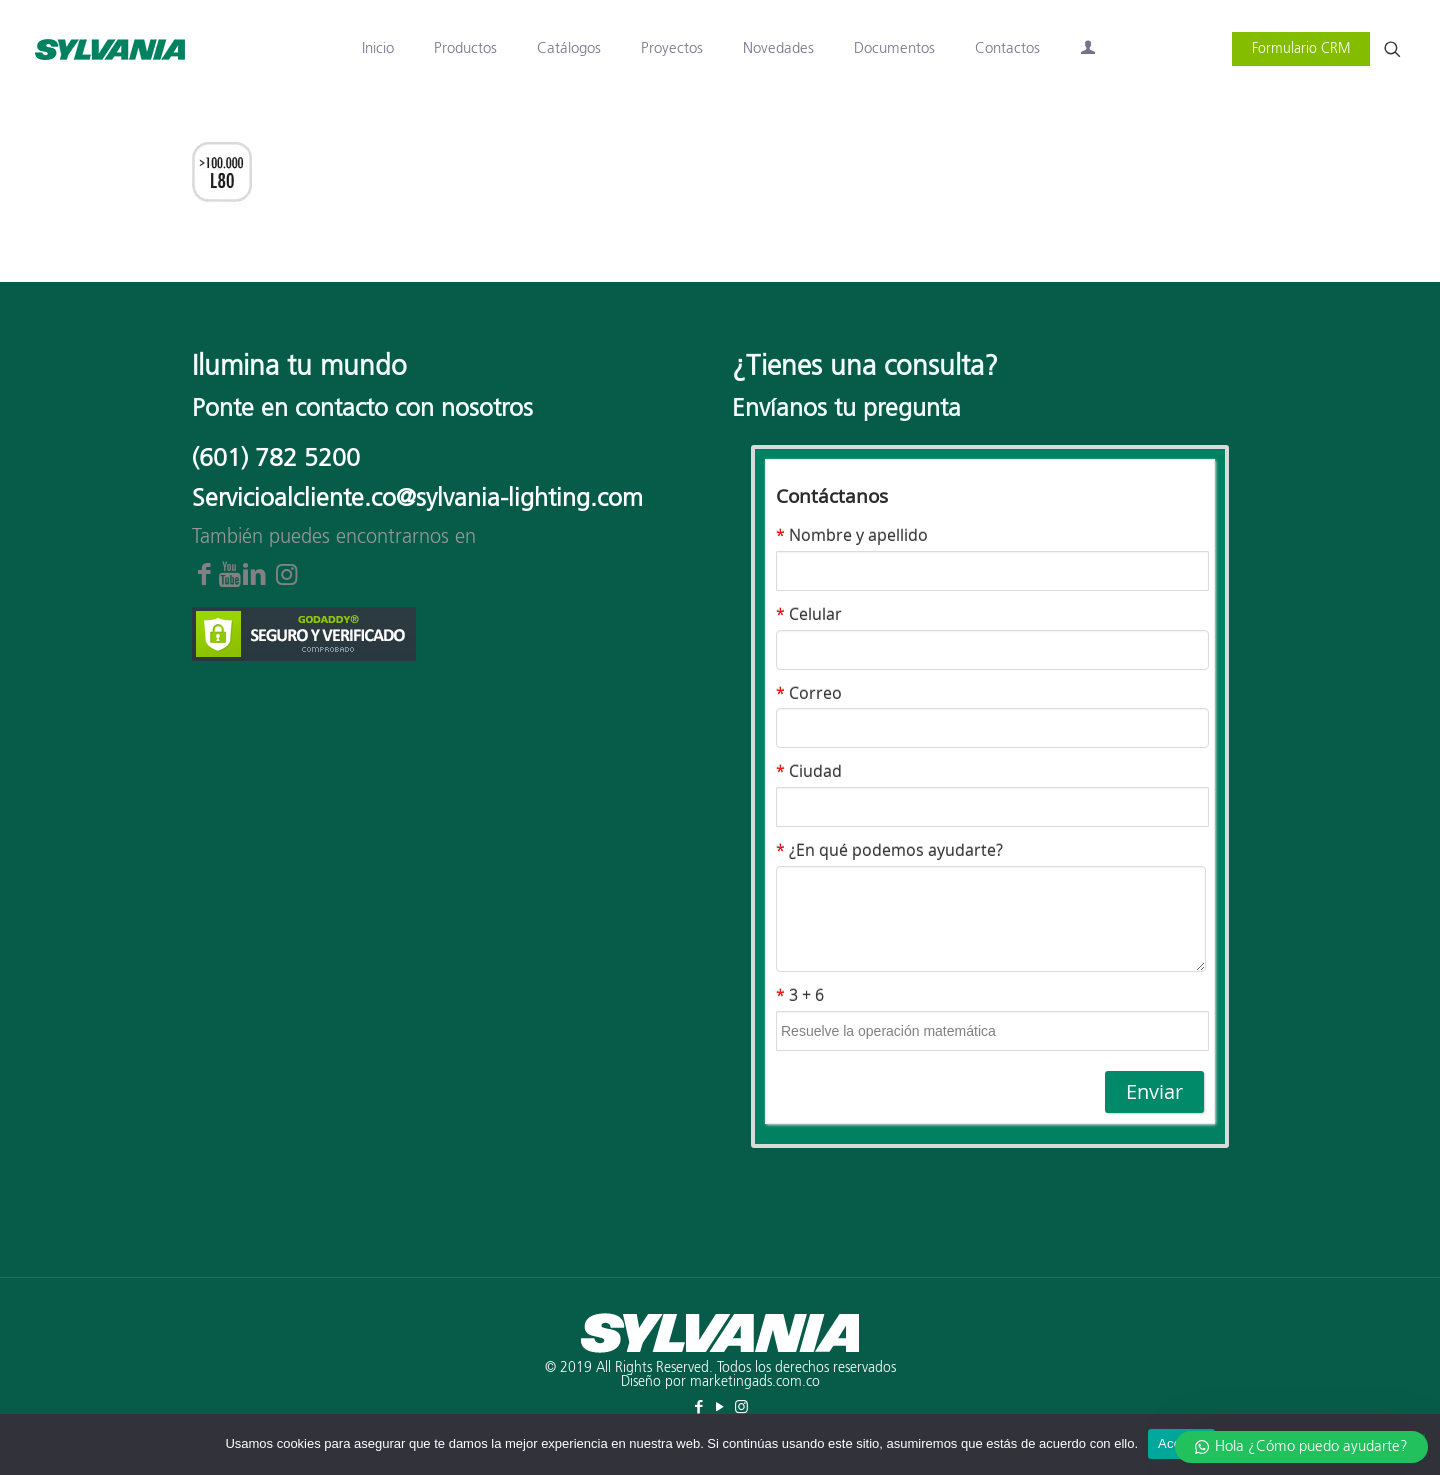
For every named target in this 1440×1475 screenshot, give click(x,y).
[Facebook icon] (699, 1407)
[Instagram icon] (741, 1407)
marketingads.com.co (755, 1382)
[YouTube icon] (720, 1407)
